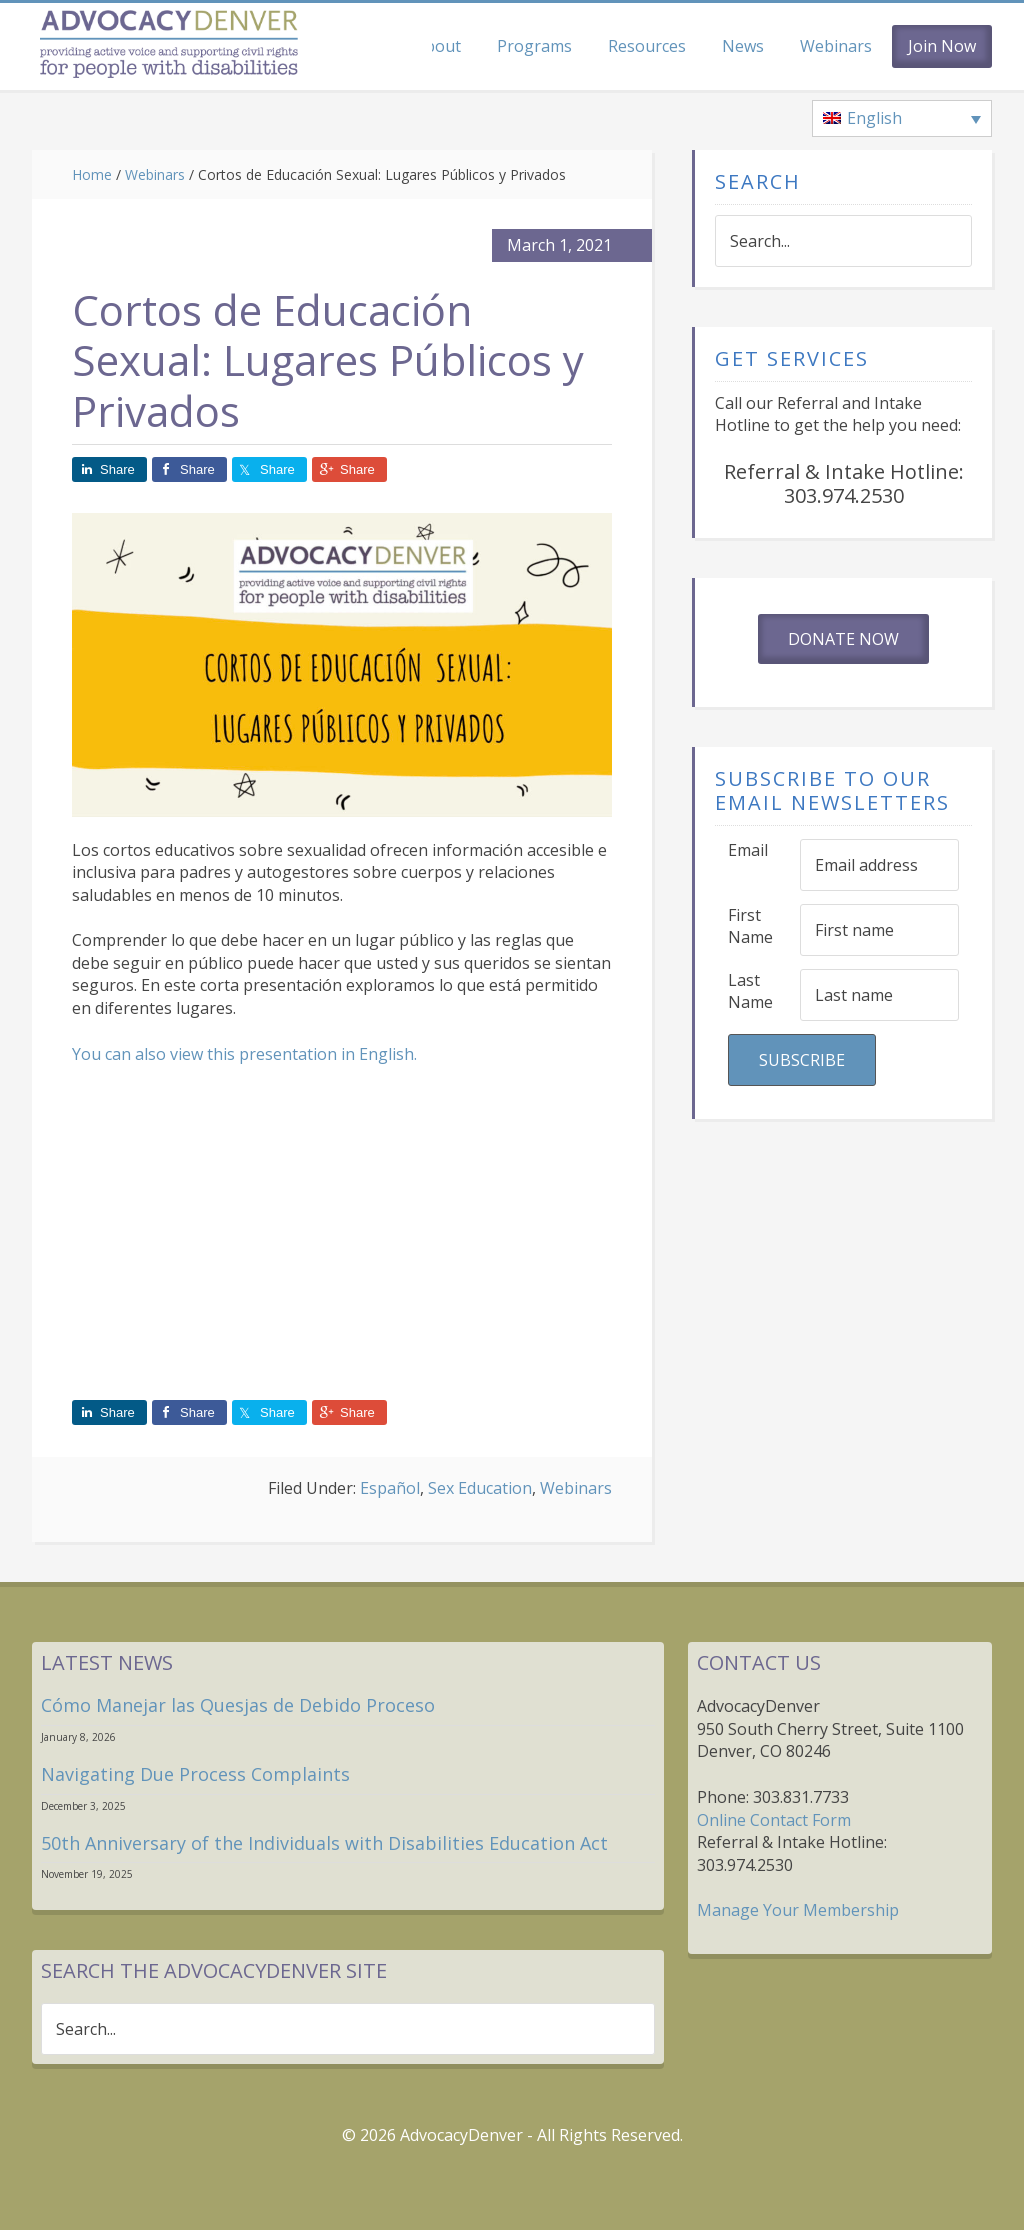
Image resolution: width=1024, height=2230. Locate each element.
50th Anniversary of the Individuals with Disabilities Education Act (324, 1843)
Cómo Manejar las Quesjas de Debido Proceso (238, 1705)
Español (390, 1488)
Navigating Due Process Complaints (195, 1774)
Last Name (750, 991)
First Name (750, 926)
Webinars (576, 1488)
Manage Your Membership (798, 1910)
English (386, 1054)
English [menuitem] (874, 118)
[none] (902, 119)
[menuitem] (902, 119)
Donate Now (843, 639)
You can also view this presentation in (215, 1054)
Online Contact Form (774, 1820)
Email (748, 850)
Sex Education (480, 1488)
